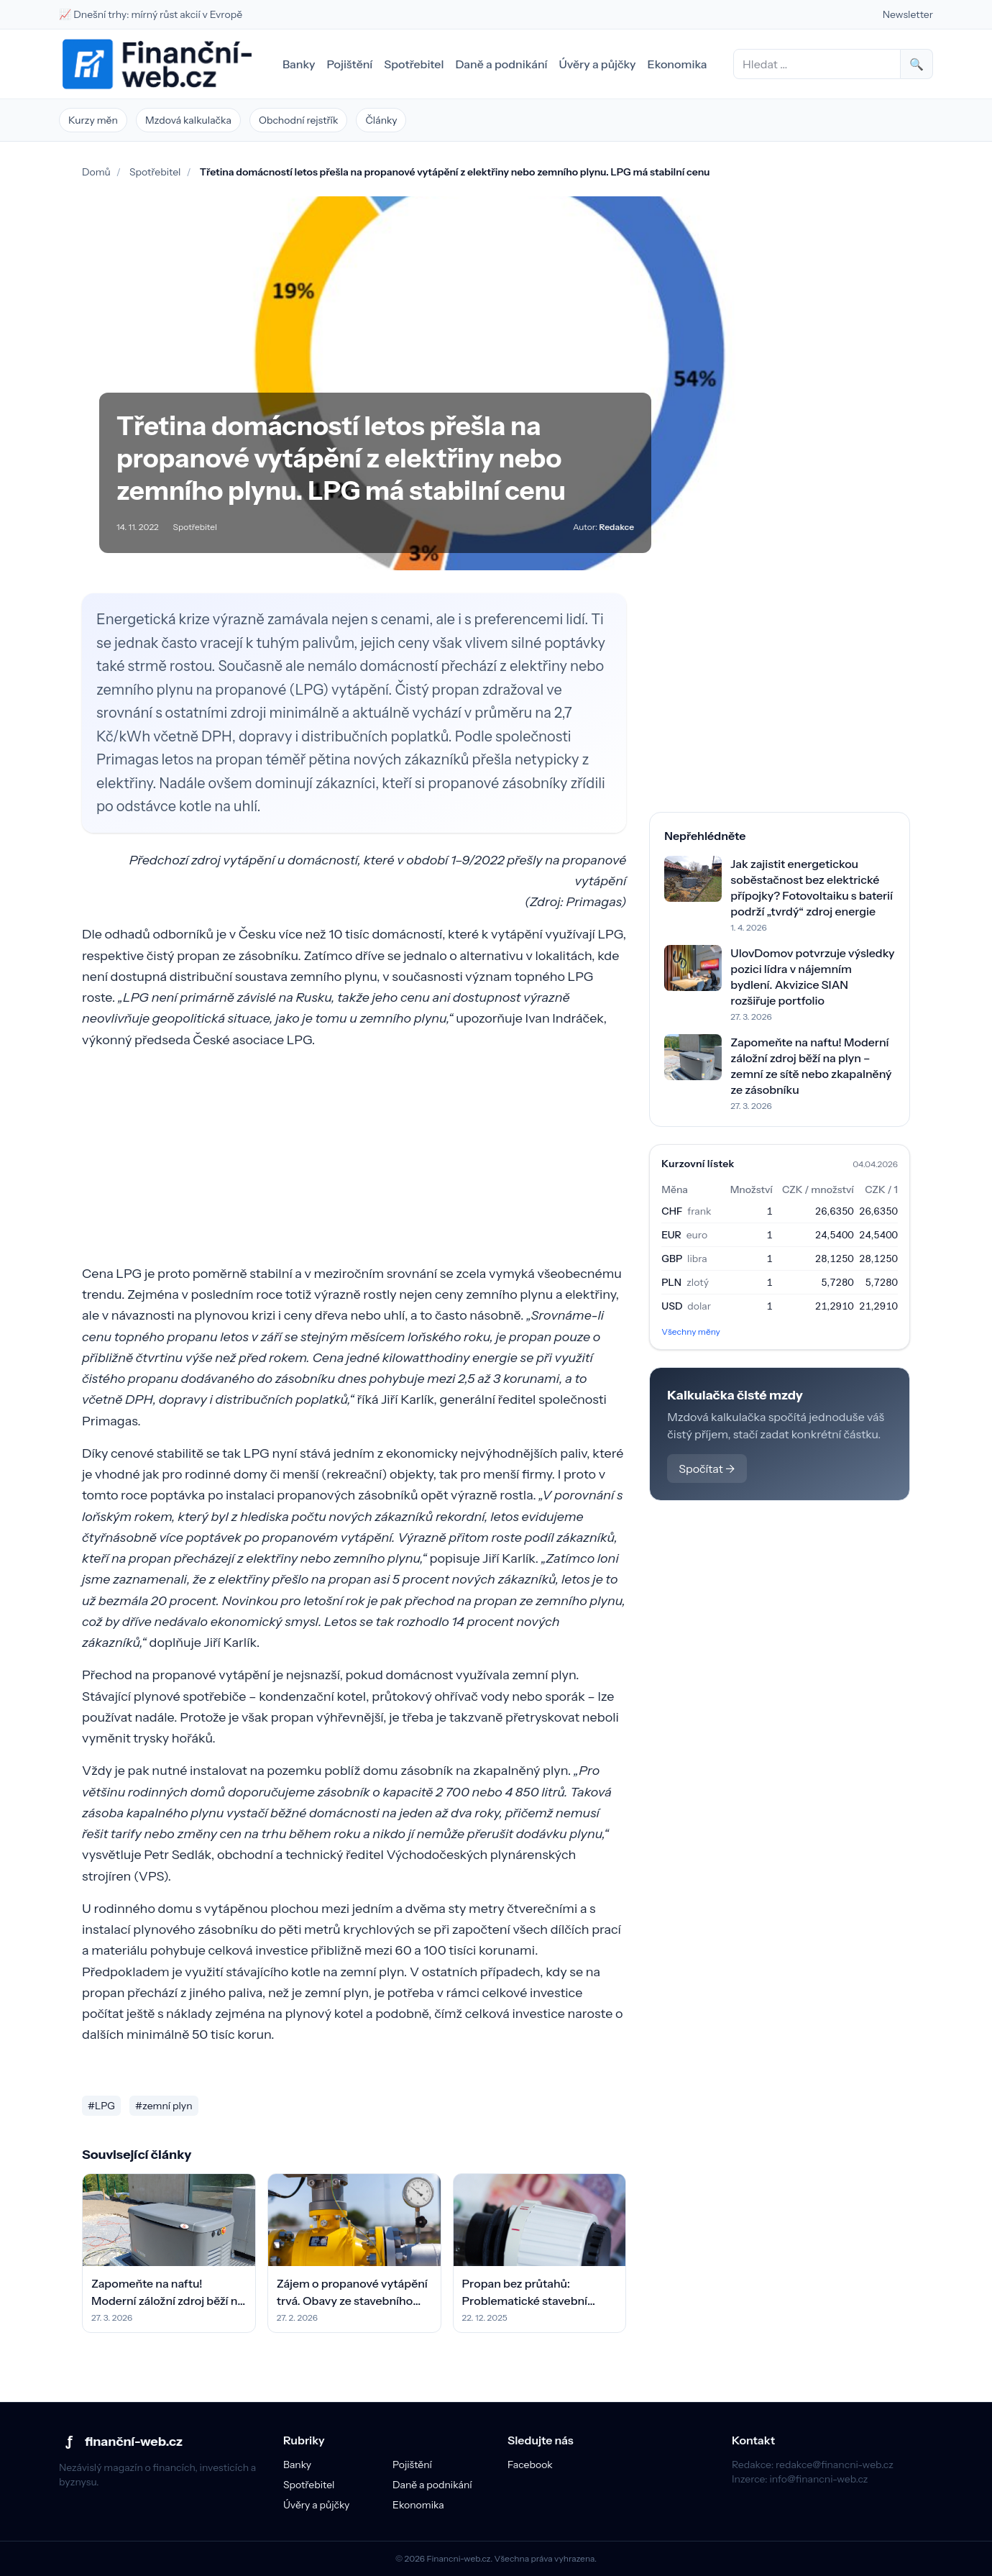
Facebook (530, 2464)
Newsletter (908, 14)
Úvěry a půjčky (597, 64)
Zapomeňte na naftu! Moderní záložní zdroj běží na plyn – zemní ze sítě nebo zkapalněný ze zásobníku (810, 1066)
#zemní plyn (164, 2105)
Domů (96, 171)
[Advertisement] (354, 1163)
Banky (299, 64)
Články (381, 120)
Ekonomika (677, 64)
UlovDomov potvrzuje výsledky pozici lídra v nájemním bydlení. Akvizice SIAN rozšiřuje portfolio (812, 977)
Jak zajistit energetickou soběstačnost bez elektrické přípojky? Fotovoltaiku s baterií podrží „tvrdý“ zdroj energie (811, 887)
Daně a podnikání (501, 64)
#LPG (101, 2105)
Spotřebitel (414, 64)
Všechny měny (690, 1331)
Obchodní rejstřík (299, 120)
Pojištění (349, 64)
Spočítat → (707, 1468)
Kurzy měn (93, 120)
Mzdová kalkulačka (188, 120)
